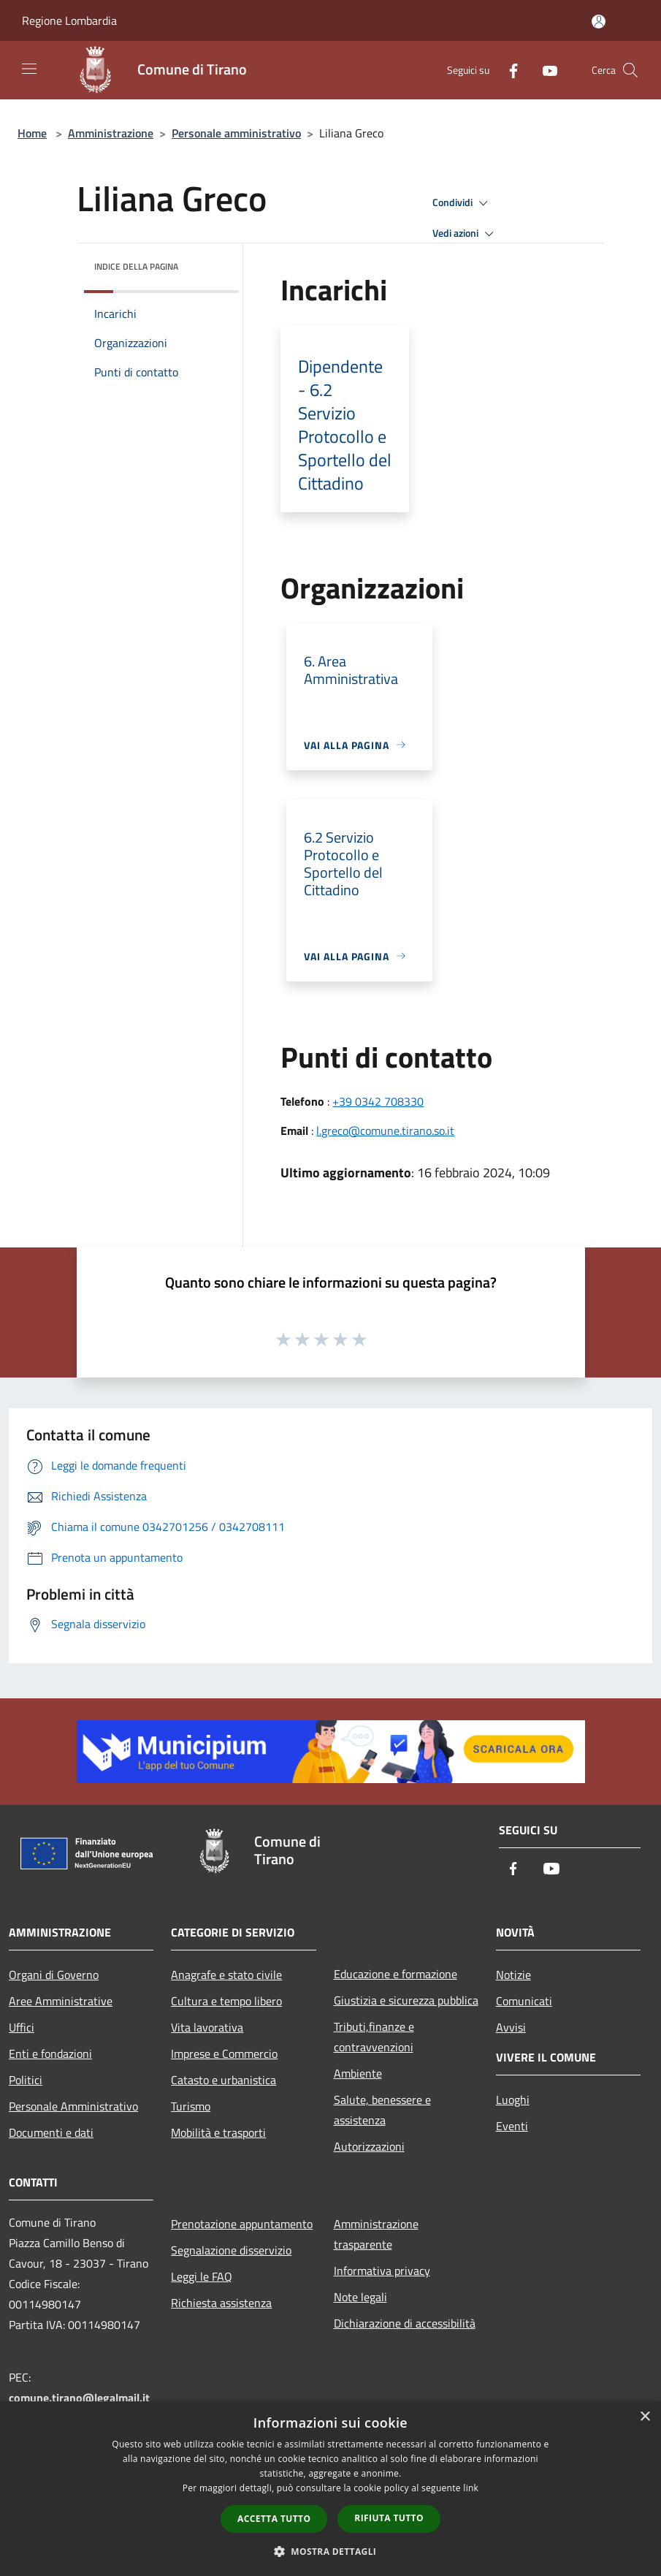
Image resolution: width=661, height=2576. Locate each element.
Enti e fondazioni (50, 2053)
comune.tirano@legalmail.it (79, 2397)
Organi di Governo (54, 1974)
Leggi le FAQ (201, 2276)
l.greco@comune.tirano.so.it (385, 1130)
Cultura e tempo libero (226, 2001)
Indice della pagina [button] (136, 266)
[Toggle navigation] (29, 68)
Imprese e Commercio (224, 2053)
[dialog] (330, 2488)
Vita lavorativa (207, 2027)
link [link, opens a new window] (470, 2488)
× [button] (644, 2417)
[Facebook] (507, 70)
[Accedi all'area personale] (598, 21)
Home (32, 133)
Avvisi (511, 2027)
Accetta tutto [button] (273, 2518)
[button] (331, 2551)
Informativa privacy (382, 2270)
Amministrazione (110, 133)
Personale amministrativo (236, 133)
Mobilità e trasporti (218, 2132)
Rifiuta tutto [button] (389, 2518)
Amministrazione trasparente (376, 2234)
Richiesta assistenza (221, 2302)
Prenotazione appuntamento (242, 2224)
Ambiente (358, 2073)
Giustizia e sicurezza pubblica (406, 2000)
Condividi (462, 203)
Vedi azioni (465, 234)
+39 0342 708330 (378, 1101)
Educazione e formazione (395, 1974)
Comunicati (524, 2001)
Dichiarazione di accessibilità (404, 2323)
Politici (25, 2080)
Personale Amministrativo (73, 2106)
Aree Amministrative (60, 2001)
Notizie (513, 1974)
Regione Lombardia (69, 20)
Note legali (360, 2297)
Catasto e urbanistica (223, 2080)
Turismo (190, 2106)
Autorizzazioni (369, 2146)
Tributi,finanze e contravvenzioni (374, 2037)
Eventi (512, 2126)
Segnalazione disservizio (231, 2250)
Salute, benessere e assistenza (382, 2110)
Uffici (21, 2027)
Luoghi (513, 2099)
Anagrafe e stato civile (226, 1974)
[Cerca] (630, 70)
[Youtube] (544, 70)
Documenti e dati (51, 2132)
